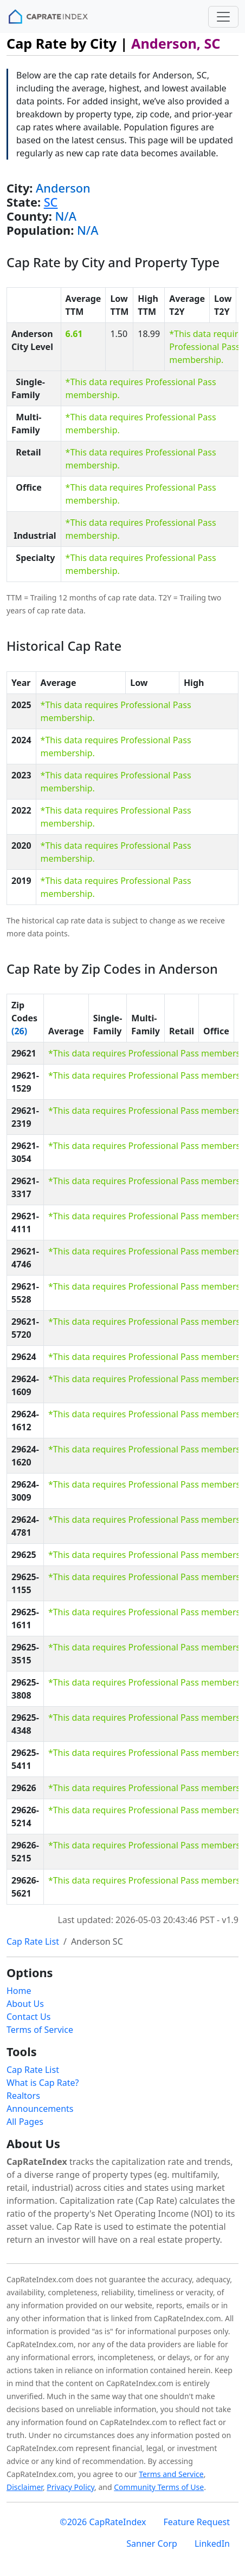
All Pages (25, 2122)
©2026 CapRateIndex (103, 2522)
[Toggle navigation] (223, 17)
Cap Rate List (33, 1941)
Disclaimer (25, 2487)
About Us (25, 2004)
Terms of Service (40, 2030)
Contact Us (28, 2017)
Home (19, 1991)
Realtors (23, 2096)
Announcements (40, 2109)
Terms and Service (171, 2474)
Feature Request (196, 2522)
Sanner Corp (151, 2543)
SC (51, 202)
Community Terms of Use (159, 2487)
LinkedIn (212, 2543)
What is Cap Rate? (43, 2083)
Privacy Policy (70, 2487)
